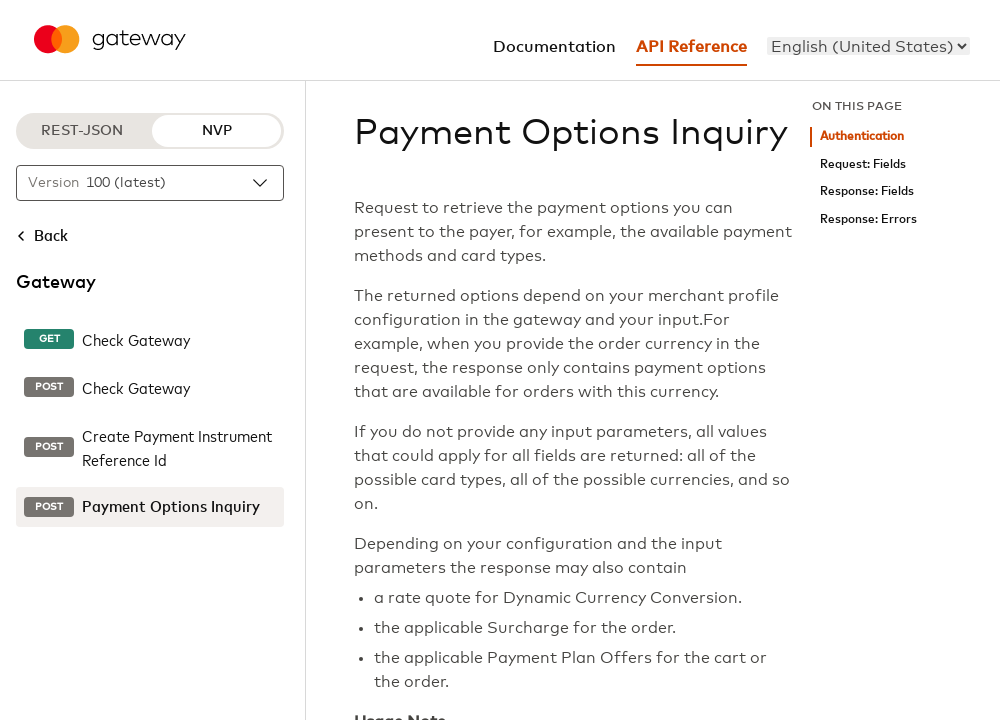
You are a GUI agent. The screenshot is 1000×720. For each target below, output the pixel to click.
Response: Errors (868, 219)
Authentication (862, 136)
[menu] (868, 46)
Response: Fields (867, 191)
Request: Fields (863, 164)
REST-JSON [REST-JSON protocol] (82, 131)
